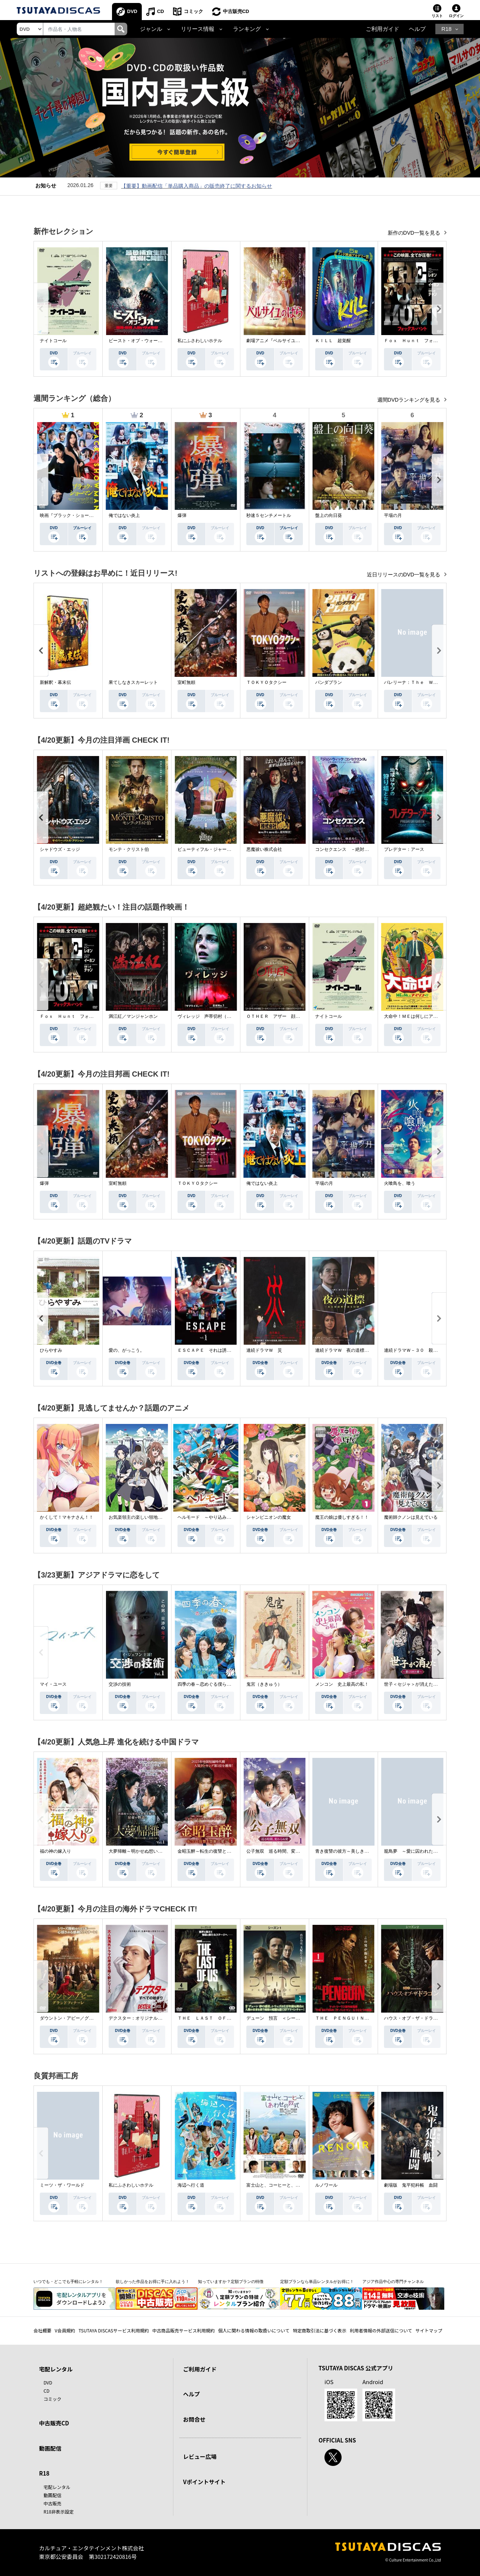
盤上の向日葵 (328, 515)
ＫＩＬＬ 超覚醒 (333, 340)
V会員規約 (65, 2330)
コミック (193, 11)
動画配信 (50, 2448)
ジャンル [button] (151, 29)
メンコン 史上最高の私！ (342, 1684)
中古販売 (52, 2503)
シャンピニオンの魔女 (268, 1517)
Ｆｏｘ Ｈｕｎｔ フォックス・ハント (424, 340)
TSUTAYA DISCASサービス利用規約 (114, 2330)
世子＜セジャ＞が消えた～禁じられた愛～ (426, 1684)
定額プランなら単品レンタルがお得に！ (317, 2281)
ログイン (456, 16)
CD (160, 11)
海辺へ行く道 (190, 2185)
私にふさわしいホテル (199, 340)
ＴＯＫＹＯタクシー (197, 1183)
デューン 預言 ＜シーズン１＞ (279, 2018)
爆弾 (181, 515)
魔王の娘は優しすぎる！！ (342, 1517)
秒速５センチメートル (268, 515)
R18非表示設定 (59, 2511)
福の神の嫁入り (55, 1851)
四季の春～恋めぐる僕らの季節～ (210, 1684)
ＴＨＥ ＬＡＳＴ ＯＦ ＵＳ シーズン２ (222, 2018)
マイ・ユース (53, 1684)
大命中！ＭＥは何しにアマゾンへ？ (419, 1016)
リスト (437, 16)
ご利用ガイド (382, 29)
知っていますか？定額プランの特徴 (230, 2281)
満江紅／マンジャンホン (133, 1016)
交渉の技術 (120, 1684)
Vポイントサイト (204, 2482)
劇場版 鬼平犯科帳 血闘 (411, 2185)
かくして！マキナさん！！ (66, 1517)
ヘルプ (417, 29)
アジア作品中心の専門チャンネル (393, 2281)
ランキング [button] (247, 29)
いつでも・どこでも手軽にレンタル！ (68, 2281)
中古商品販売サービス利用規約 (183, 2330)
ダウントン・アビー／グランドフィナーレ (82, 2018)
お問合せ (194, 2419)
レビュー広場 (200, 2456)
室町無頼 (118, 1183)
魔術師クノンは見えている (411, 1517)
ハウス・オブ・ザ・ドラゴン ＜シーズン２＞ (431, 2018)
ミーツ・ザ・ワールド (62, 2185)
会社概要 (42, 2330)
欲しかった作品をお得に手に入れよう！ (152, 2281)
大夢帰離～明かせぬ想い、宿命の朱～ (147, 1851)
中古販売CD (236, 11)
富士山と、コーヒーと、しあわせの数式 (286, 2185)
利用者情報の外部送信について (381, 2330)
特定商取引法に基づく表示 (319, 2330)
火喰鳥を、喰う (399, 1183)
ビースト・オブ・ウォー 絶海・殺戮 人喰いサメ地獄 (164, 340)
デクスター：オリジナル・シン (140, 2018)
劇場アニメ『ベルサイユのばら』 (279, 340)
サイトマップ (429, 2330)
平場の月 (393, 515)
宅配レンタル (57, 2487)
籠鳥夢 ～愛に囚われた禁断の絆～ (419, 1851)
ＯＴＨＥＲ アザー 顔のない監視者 (284, 1016)
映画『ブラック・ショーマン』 (71, 515)
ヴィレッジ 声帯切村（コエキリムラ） (217, 1016)
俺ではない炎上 (124, 515)
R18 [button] (446, 29)
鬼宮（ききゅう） (264, 1684)
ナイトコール (53, 340)
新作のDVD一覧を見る (415, 233)
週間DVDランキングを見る (409, 400)
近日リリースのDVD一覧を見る (404, 575)
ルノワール (326, 2185)
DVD (132, 11)
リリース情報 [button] (197, 29)
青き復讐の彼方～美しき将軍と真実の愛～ (357, 1851)
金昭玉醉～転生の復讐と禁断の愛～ (213, 1851)
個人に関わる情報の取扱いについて (253, 2330)
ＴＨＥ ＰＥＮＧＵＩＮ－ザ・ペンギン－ (357, 2018)
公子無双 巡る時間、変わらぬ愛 (279, 1851)
